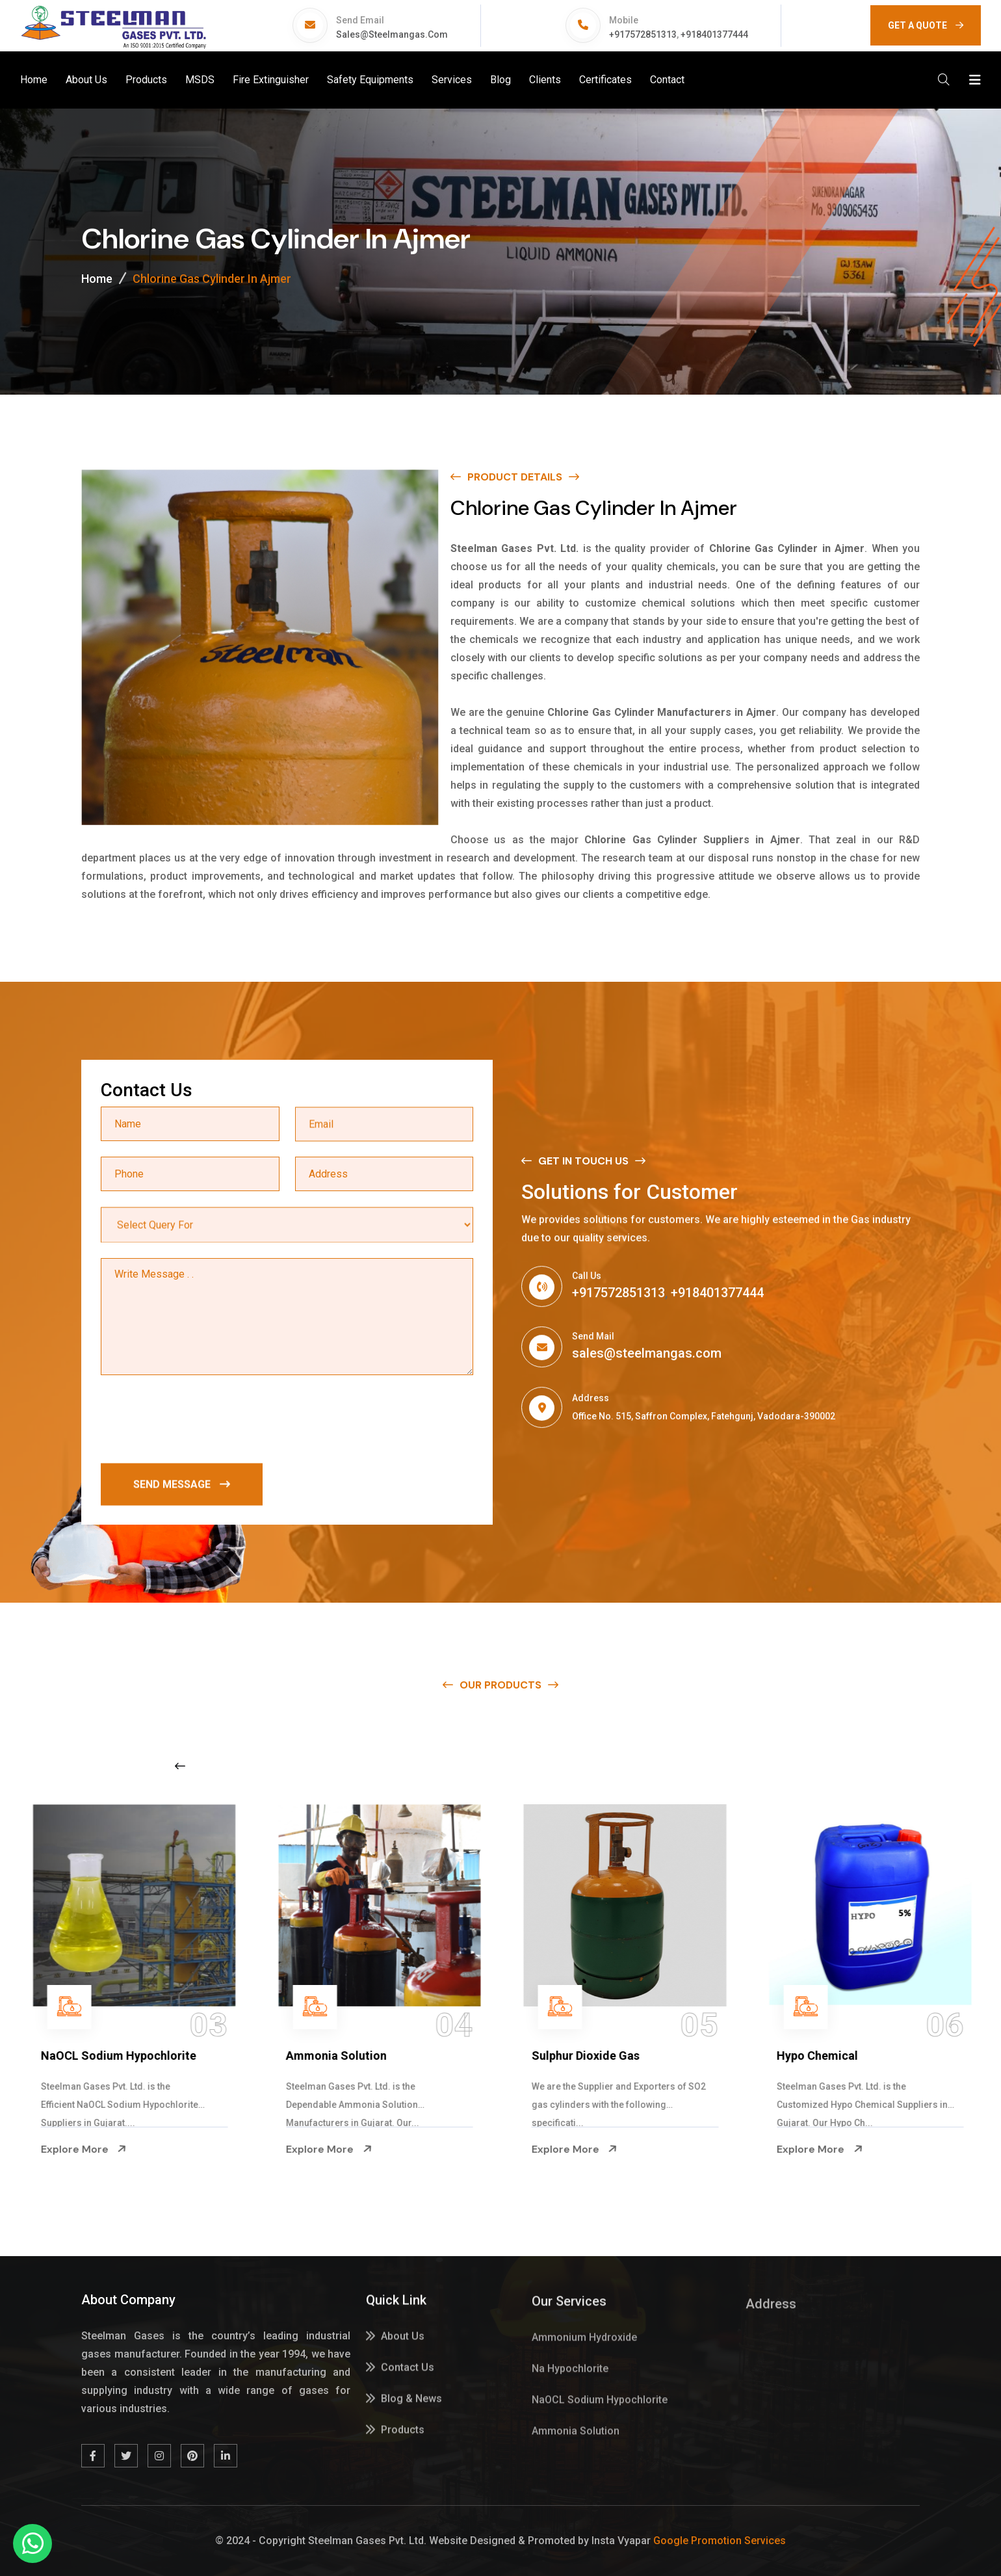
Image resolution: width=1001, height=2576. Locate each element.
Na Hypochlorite (75, 2055)
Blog (500, 79)
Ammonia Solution (572, 2055)
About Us (86, 79)
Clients (545, 79)
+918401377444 (714, 34)
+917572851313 (643, 34)
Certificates (605, 79)
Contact (667, 79)
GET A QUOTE (925, 25)
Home (33, 79)
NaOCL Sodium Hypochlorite (354, 2055)
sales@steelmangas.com (392, 34)
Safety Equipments (370, 79)
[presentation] (199, 1422)
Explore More (74, 2149)
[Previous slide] (180, 1766)
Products (146, 79)
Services (452, 79)
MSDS (199, 79)
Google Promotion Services (719, 2540)
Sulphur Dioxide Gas (822, 2055)
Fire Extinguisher (271, 79)
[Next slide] (784, 1766)
